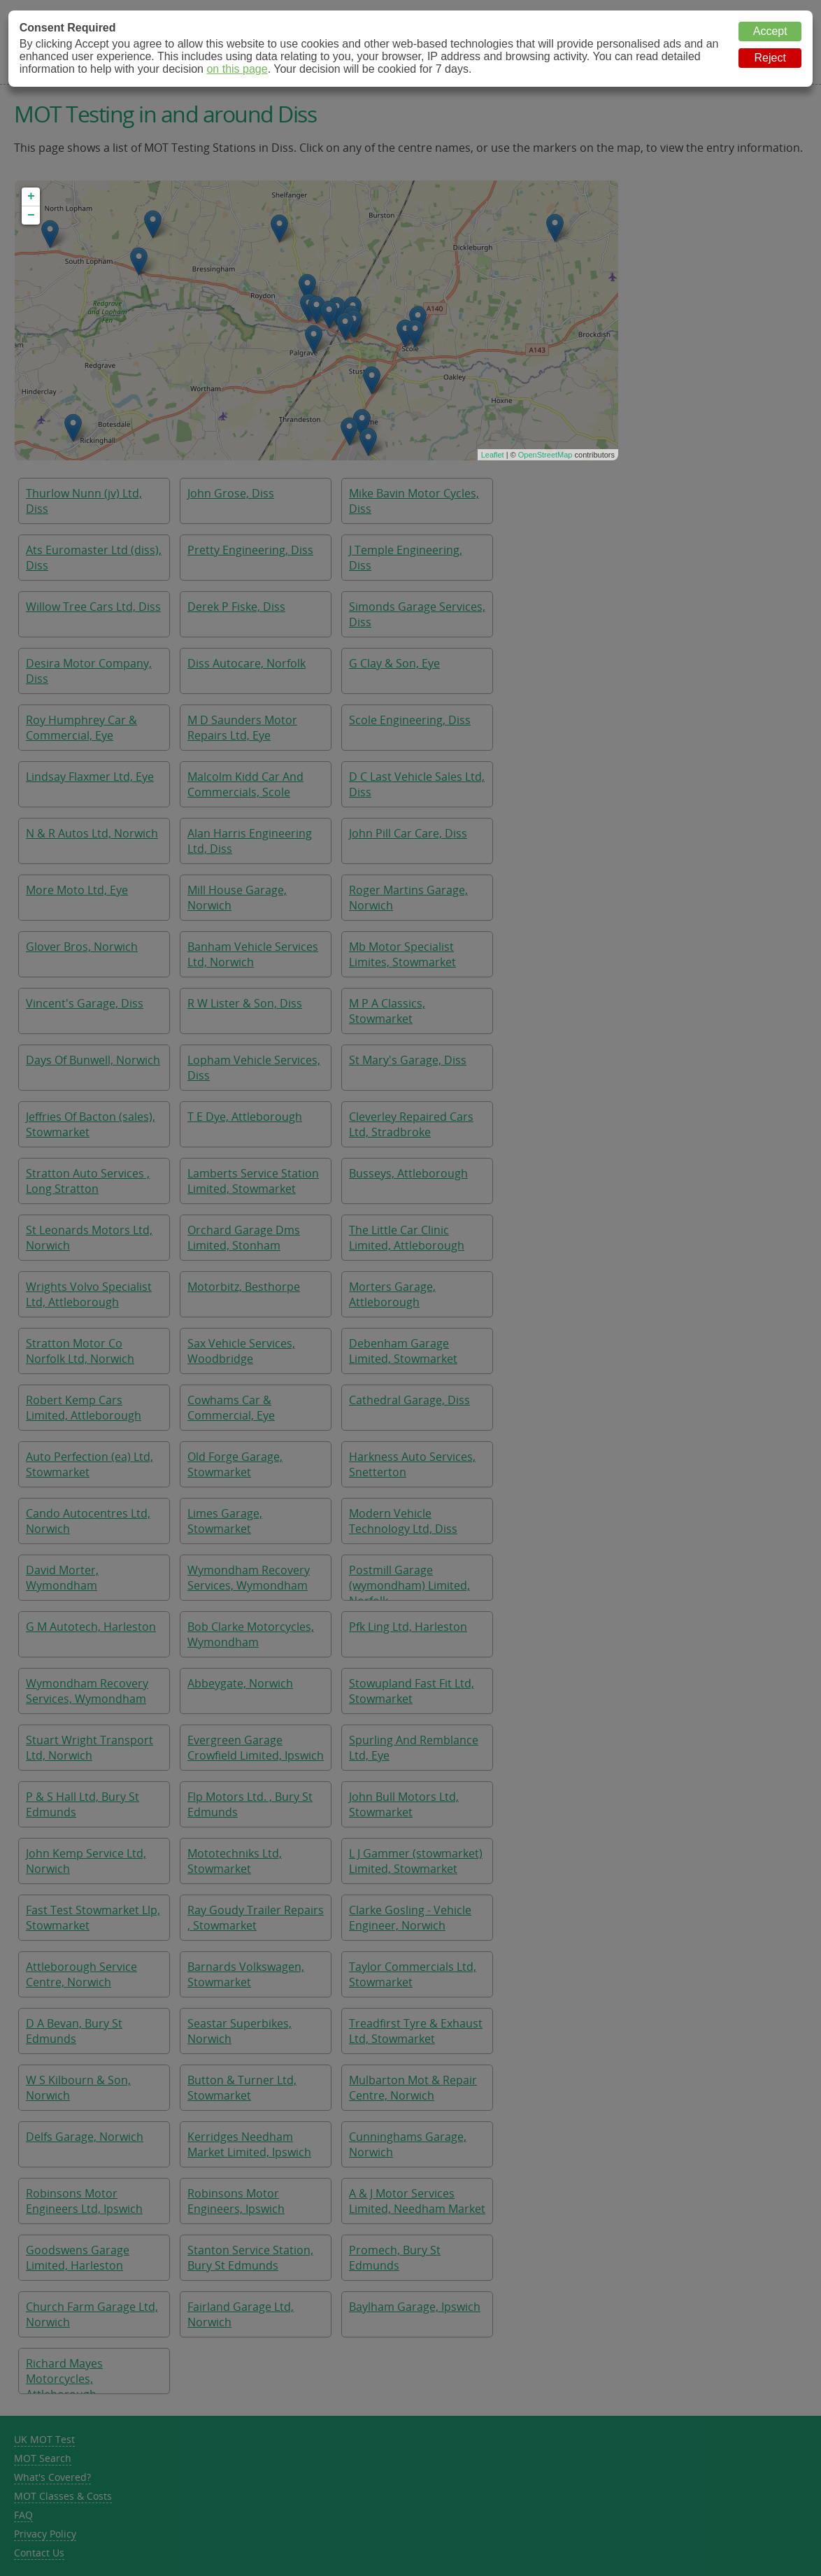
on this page (236, 69)
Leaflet (492, 455)
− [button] (31, 215)
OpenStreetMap (545, 455)
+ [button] (31, 196)
